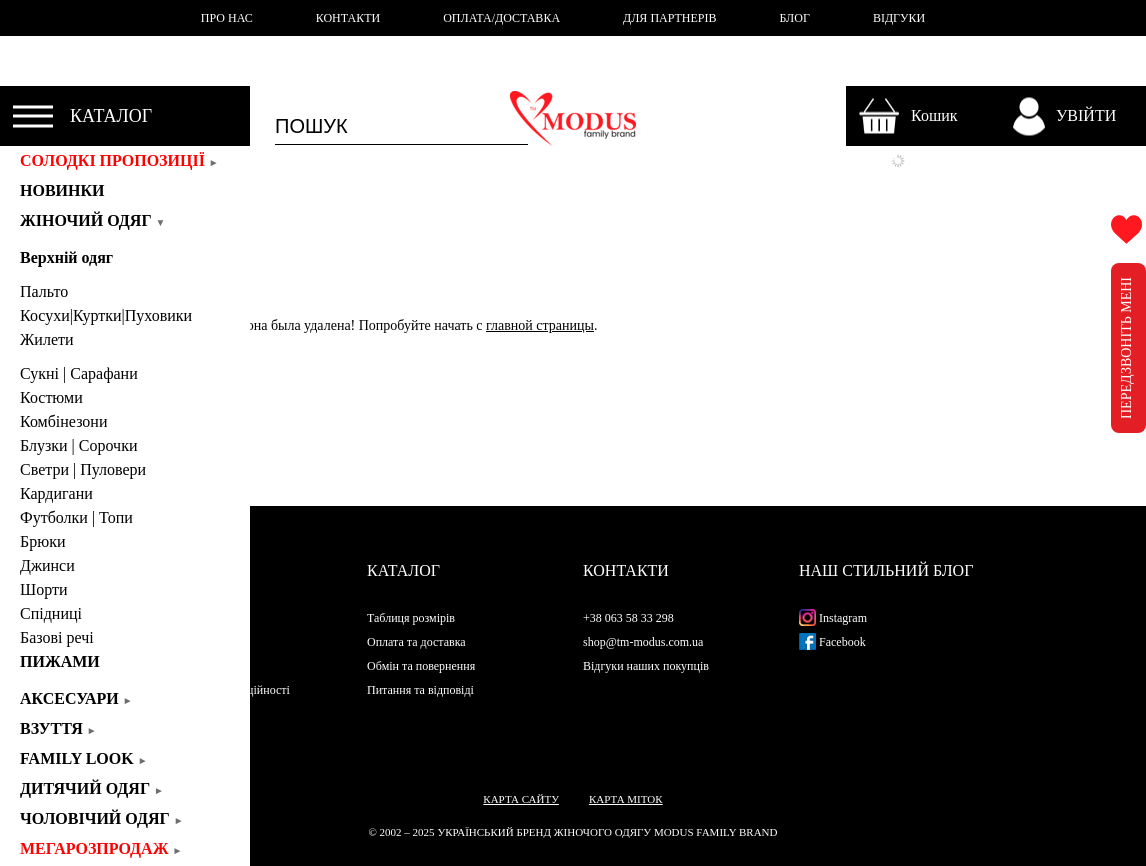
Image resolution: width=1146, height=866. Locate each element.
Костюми (51, 397)
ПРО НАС (227, 18)
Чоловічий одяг (102, 818)
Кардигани (56, 493)
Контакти (626, 570)
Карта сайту (521, 799)
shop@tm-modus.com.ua (643, 642)
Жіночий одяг (92, 220)
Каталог (403, 570)
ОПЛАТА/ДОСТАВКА (501, 18)
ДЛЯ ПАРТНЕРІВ (669, 18)
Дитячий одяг (92, 788)
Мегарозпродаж (101, 848)
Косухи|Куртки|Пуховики (106, 315)
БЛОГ (795, 18)
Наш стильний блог (886, 570)
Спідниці (51, 613)
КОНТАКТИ (348, 18)
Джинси (47, 565)
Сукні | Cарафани (79, 373)
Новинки (69, 190)
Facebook (832, 642)
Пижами (60, 661)
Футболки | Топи (76, 517)
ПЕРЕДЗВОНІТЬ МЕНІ (1126, 348)
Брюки (42, 541)
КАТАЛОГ (111, 116)
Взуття (58, 728)
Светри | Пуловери (83, 469)
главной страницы (540, 325)
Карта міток (626, 799)
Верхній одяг (66, 257)
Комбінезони (64, 421)
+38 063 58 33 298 (628, 618)
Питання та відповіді (420, 690)
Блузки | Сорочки (78, 445)
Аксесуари (76, 698)
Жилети (47, 339)
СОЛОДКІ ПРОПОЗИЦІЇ (119, 160)
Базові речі (57, 637)
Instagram (833, 618)
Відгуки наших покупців (646, 666)
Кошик (934, 115)
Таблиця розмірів (411, 618)
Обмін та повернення (421, 666)
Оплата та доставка (416, 642)
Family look (84, 758)
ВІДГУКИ (899, 18)
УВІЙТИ (1086, 115)
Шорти (43, 589)
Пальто (44, 291)
